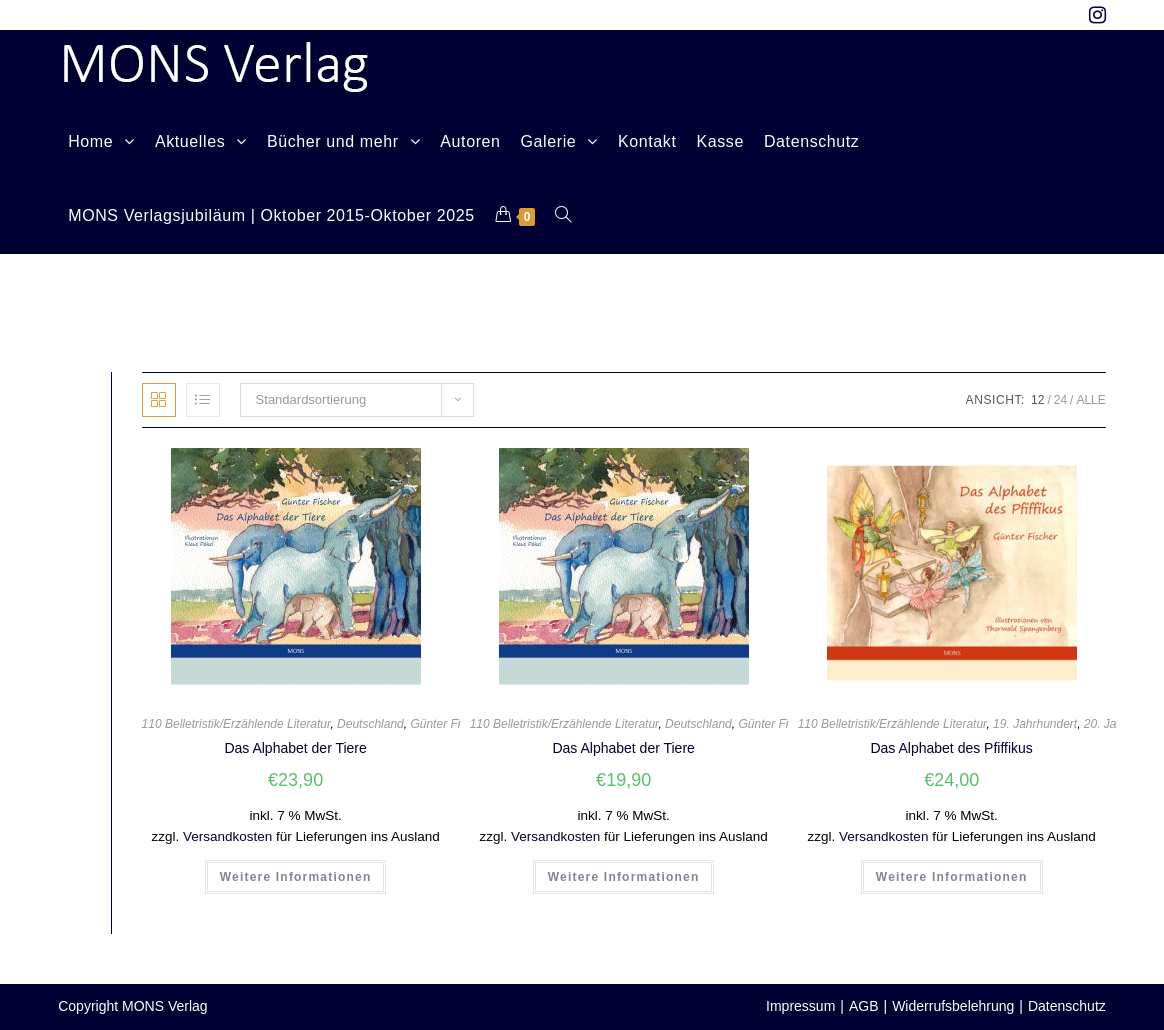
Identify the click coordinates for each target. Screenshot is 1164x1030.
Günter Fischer (449, 724)
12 (1037, 400)
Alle (1090, 400)
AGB (864, 1006)
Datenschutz (1067, 1006)
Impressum (800, 1006)
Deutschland (370, 724)
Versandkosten (227, 836)
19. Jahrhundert (1035, 724)
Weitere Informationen (296, 877)
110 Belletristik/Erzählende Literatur (236, 724)
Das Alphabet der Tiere (295, 748)
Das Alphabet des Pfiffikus (951, 748)
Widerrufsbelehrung (953, 1006)
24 (1060, 400)
